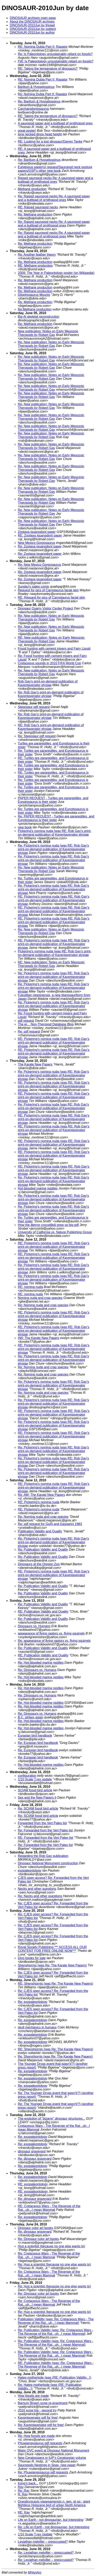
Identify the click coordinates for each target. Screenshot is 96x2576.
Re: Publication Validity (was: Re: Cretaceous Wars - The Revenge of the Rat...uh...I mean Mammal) (55, 2331)
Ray (20, 2487)
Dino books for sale (32, 1958)
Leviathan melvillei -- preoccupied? (43, 2541)
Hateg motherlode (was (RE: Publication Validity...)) (54, 2377)
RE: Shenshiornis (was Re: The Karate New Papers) (55, 1983)
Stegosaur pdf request (34, 707)
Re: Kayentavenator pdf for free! (41, 2425)
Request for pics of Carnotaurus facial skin (48, 590)
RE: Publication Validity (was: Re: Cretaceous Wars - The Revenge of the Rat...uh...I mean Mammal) (55, 2364)
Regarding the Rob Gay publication (43, 1856)
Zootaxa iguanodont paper (37, 532)
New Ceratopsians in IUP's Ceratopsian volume (52, 2457)
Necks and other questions (37, 1888)
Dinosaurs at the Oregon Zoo (39, 1564)
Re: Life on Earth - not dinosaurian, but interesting (53, 2527)
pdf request (26, 1020)
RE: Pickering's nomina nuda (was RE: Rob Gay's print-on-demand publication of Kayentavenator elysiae (53, 900)
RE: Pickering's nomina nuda (38, 1502)
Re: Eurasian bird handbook (38, 1743)
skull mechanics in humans (37, 2027)
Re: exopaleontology (32, 2002)
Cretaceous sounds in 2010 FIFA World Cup (49, 663)
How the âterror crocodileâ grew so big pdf (48, 1225)
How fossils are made (33, 2395)
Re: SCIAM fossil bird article (38, 1808)
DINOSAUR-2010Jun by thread (32, 25)
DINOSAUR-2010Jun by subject (33, 29)
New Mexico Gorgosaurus (36, 543)
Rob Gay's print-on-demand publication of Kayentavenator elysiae (48, 683)
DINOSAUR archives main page (33, 18)
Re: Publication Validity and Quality (43, 1549)
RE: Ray (24, 2512)
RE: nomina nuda (30, 1287)
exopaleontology (30, 1870)
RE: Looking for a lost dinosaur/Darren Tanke (50, 141)
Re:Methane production (34, 309)
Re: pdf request (29, 1031)
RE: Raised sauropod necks (38, 207)
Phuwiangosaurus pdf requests (40, 2443)
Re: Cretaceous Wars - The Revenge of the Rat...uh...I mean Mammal (49, 2255)
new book (25, 827)
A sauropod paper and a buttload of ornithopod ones (55, 123)
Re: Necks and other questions (40, 1896)
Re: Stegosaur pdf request (37, 736)
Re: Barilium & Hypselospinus (39, 101)
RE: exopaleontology (33, 2184)
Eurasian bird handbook (35, 1735)
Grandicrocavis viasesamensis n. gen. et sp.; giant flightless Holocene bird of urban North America (54, 2503)
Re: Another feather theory (37, 254)
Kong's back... (28, 2483)
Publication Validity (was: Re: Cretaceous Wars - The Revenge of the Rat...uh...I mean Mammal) (56, 2321)
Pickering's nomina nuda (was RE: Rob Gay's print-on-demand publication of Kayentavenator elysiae (54, 832)
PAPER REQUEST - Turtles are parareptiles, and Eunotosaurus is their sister (53, 799)
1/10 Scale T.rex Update (35, 2534)
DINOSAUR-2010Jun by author (32, 32)
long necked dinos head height (40, 134)
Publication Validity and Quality (40, 1531)
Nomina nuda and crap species (40, 1298)
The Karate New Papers (35, 1064)
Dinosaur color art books (35, 2228)
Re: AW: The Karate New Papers (41, 1495)
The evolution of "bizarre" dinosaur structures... (51, 2118)
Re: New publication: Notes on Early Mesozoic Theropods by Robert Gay (51, 344)
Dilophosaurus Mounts (34, 294)
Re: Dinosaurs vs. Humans (37, 1670)
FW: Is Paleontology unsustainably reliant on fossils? (55, 61)
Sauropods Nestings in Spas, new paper (47, 2465)
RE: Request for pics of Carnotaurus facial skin (51, 597)
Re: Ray (24, 2490)
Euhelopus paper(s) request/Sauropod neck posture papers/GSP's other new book (55, 168)
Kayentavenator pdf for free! (38, 2417)
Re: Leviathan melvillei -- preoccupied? (46, 2552)
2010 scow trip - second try (37, 2410)
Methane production (32, 189)
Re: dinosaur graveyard (34, 2158)
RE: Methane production (35, 265)
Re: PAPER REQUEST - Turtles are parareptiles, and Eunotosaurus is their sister (56, 818)
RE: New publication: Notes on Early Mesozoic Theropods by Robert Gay (51, 639)
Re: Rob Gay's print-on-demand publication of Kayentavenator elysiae (50, 694)
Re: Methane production (35, 214)
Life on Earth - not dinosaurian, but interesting (50, 2519)
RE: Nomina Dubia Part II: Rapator (42, 46)
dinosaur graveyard (32, 2151)
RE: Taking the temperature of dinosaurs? (48, 68)
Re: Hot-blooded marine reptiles (41, 1662)
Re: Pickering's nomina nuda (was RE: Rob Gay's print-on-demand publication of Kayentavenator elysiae (53, 849)
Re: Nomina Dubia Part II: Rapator (42, 94)
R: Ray (23, 2494)
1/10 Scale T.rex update (35, 1779)
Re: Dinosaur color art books (38, 2239)
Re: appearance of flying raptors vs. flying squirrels (54, 1640)
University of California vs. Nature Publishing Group (55, 1232)
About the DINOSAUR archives (32, 21)
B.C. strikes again (30, 1717)
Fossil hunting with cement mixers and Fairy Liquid (54, 648)
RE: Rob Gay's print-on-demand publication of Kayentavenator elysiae (51, 727)
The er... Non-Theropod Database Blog (46, 1024)
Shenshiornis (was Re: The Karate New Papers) (52, 1965)
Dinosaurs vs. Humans (34, 1626)
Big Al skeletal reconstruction (38, 316)
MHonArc (35, 2572)
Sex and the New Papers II (37, 1797)
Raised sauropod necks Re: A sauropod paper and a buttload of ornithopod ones (55, 179)
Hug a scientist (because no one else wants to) (51, 2246)
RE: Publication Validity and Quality (43, 1611)
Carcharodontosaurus (33, 108)
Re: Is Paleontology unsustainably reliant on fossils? (55, 54)
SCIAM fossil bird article (35, 1790)
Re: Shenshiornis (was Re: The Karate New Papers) (55, 2056)
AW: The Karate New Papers (38, 1338)
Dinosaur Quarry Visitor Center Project (45, 608)
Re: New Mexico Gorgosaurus (39, 564)
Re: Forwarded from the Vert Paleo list (45, 1830)
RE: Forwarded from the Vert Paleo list (45, 1837)
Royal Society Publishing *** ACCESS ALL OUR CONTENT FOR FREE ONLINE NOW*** (52, 1948)
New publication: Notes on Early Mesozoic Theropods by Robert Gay (48, 333)
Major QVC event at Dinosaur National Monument (53, 2450)
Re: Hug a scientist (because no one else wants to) (54, 2264)
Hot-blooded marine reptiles (38, 1188)
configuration (27, 1775)
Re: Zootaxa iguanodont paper (40, 546)
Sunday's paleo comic (33, 586)
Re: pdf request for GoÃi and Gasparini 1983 (50, 1524)
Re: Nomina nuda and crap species (43, 1305)
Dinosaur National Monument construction (48, 1863)
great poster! (27, 130)
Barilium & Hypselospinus (36, 87)
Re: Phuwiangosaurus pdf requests (43, 2472)
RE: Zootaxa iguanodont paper (40, 535)
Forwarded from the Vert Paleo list (42, 1823)
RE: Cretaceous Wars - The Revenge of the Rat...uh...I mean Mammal (49, 2207)
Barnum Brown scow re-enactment (42, 2403)
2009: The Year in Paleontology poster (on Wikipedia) (56, 273)
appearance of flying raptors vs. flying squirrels (51, 1633)
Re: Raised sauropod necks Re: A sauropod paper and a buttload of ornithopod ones (54, 198)
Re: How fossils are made (36, 2436)
